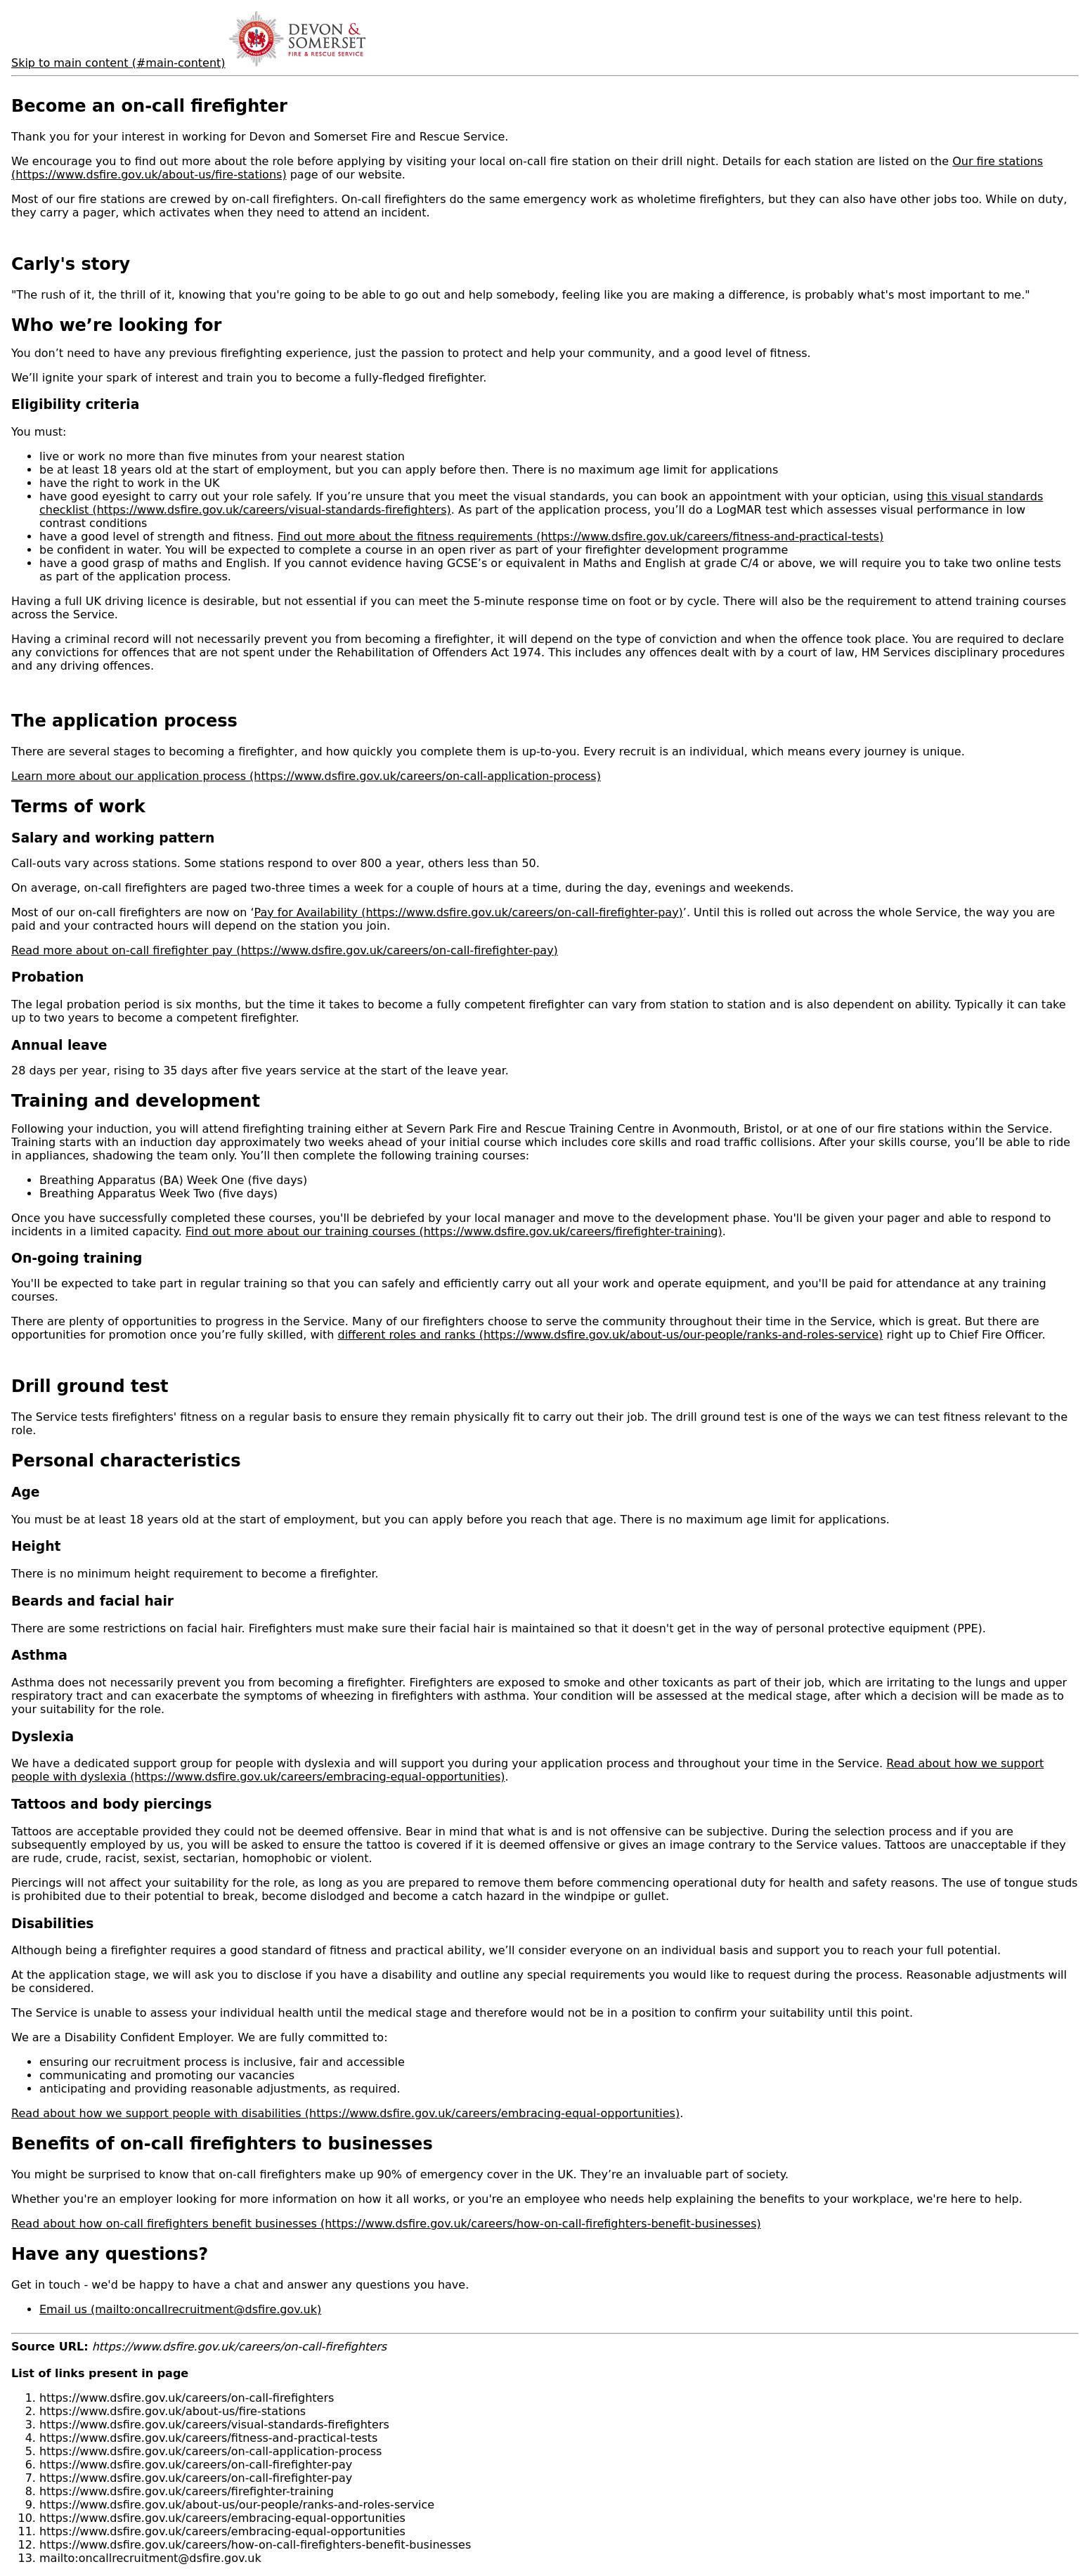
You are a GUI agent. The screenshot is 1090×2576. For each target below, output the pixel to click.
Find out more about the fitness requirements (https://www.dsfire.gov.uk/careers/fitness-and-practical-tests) (580, 536)
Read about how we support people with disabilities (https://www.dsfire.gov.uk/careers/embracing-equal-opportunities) (345, 2113)
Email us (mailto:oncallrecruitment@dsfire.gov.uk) (180, 2309)
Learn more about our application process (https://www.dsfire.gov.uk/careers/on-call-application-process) (306, 776)
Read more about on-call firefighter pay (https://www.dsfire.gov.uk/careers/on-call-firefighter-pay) (284, 950)
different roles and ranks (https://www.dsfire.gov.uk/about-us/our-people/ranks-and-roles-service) (610, 1334)
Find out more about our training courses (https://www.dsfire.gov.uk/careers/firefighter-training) (454, 1231)
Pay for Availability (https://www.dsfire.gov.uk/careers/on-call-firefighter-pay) (468, 912)
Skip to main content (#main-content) (118, 63)
